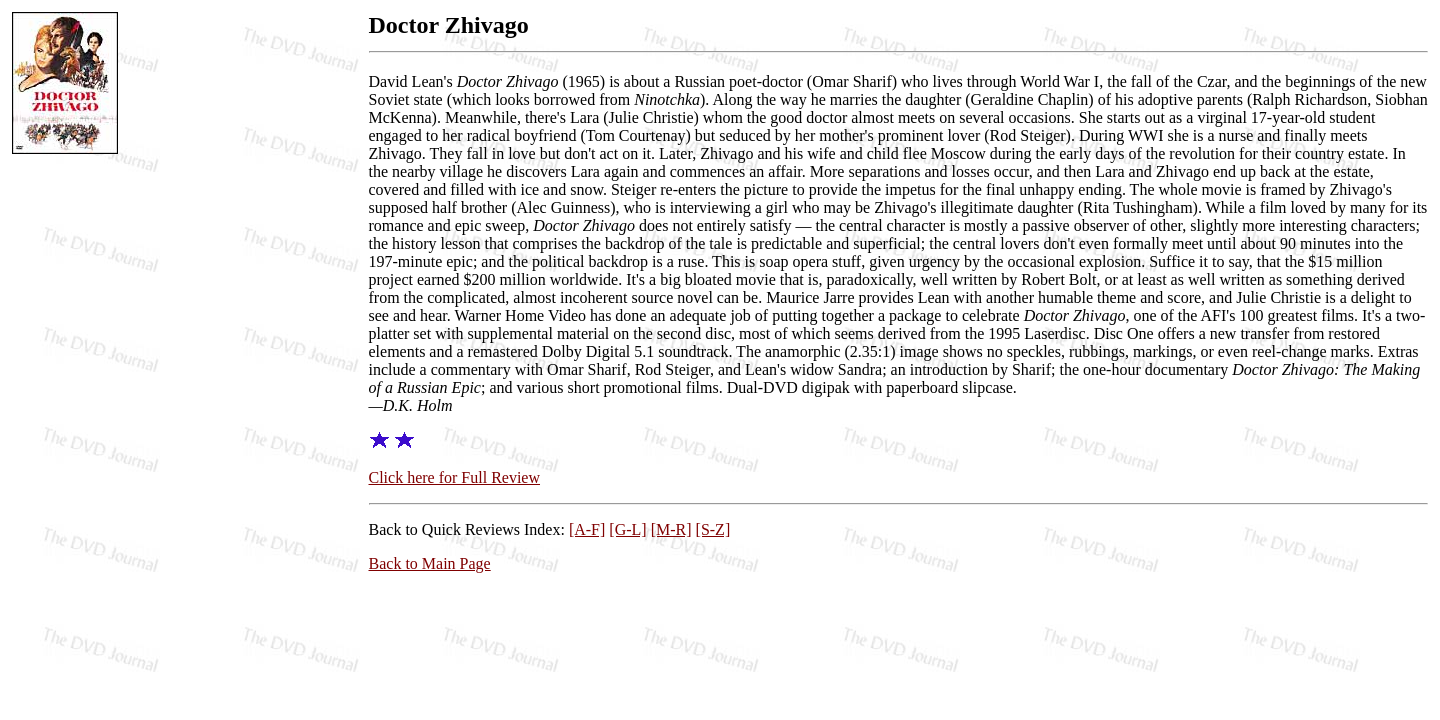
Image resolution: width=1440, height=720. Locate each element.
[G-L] (627, 529)
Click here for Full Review (455, 477)
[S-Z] (713, 529)
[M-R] (671, 529)
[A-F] (587, 529)
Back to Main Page (430, 563)
